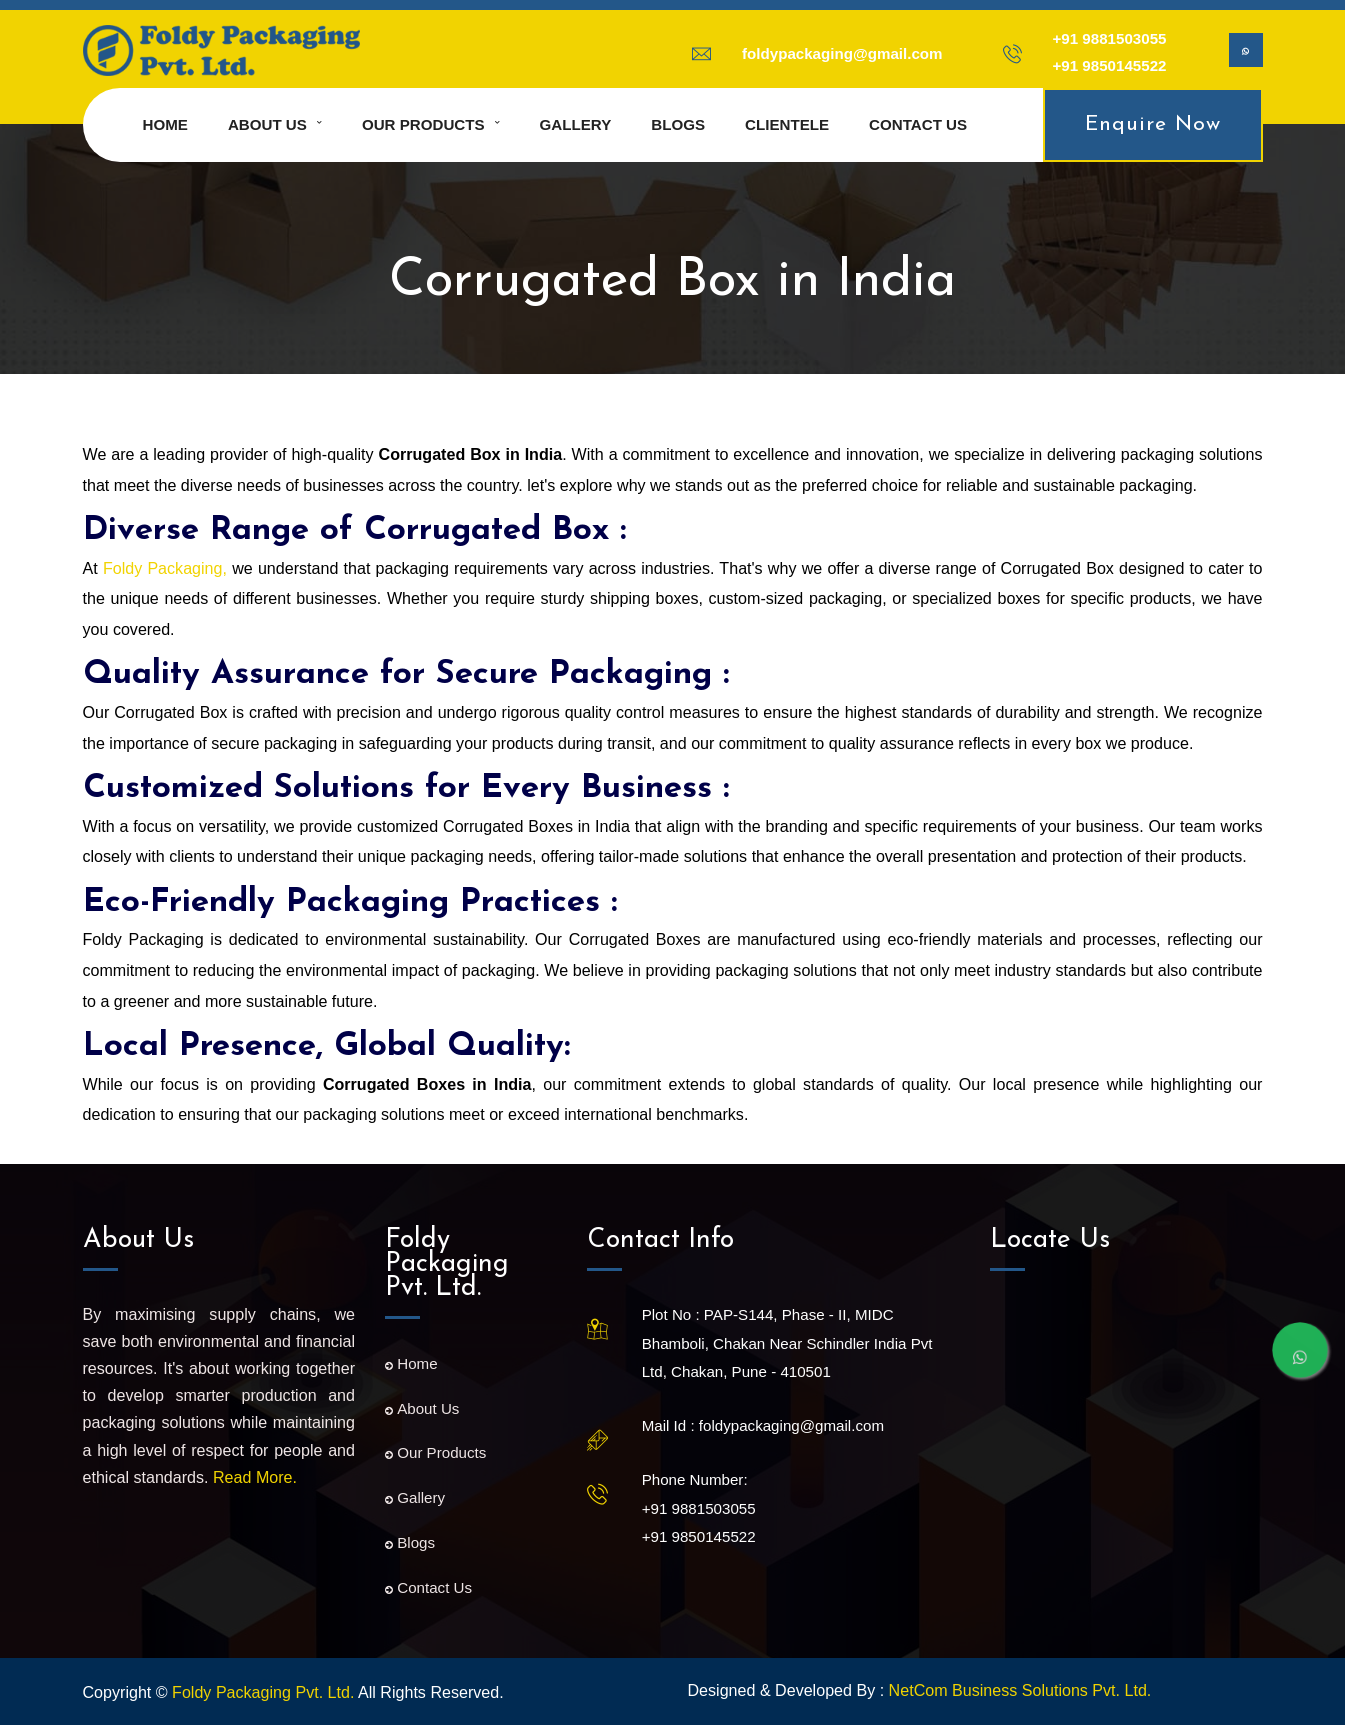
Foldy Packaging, (165, 568)
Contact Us (428, 1587)
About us (267, 124)
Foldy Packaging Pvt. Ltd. (263, 1692)
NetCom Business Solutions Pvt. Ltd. (1020, 1690)
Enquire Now (1153, 124)
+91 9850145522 (1110, 65)
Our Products (423, 124)
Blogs (678, 124)
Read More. (255, 1477)
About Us (422, 1408)
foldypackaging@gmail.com (842, 53)
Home (165, 124)
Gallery (576, 124)
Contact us (918, 124)
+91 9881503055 (1110, 38)
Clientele (787, 124)
